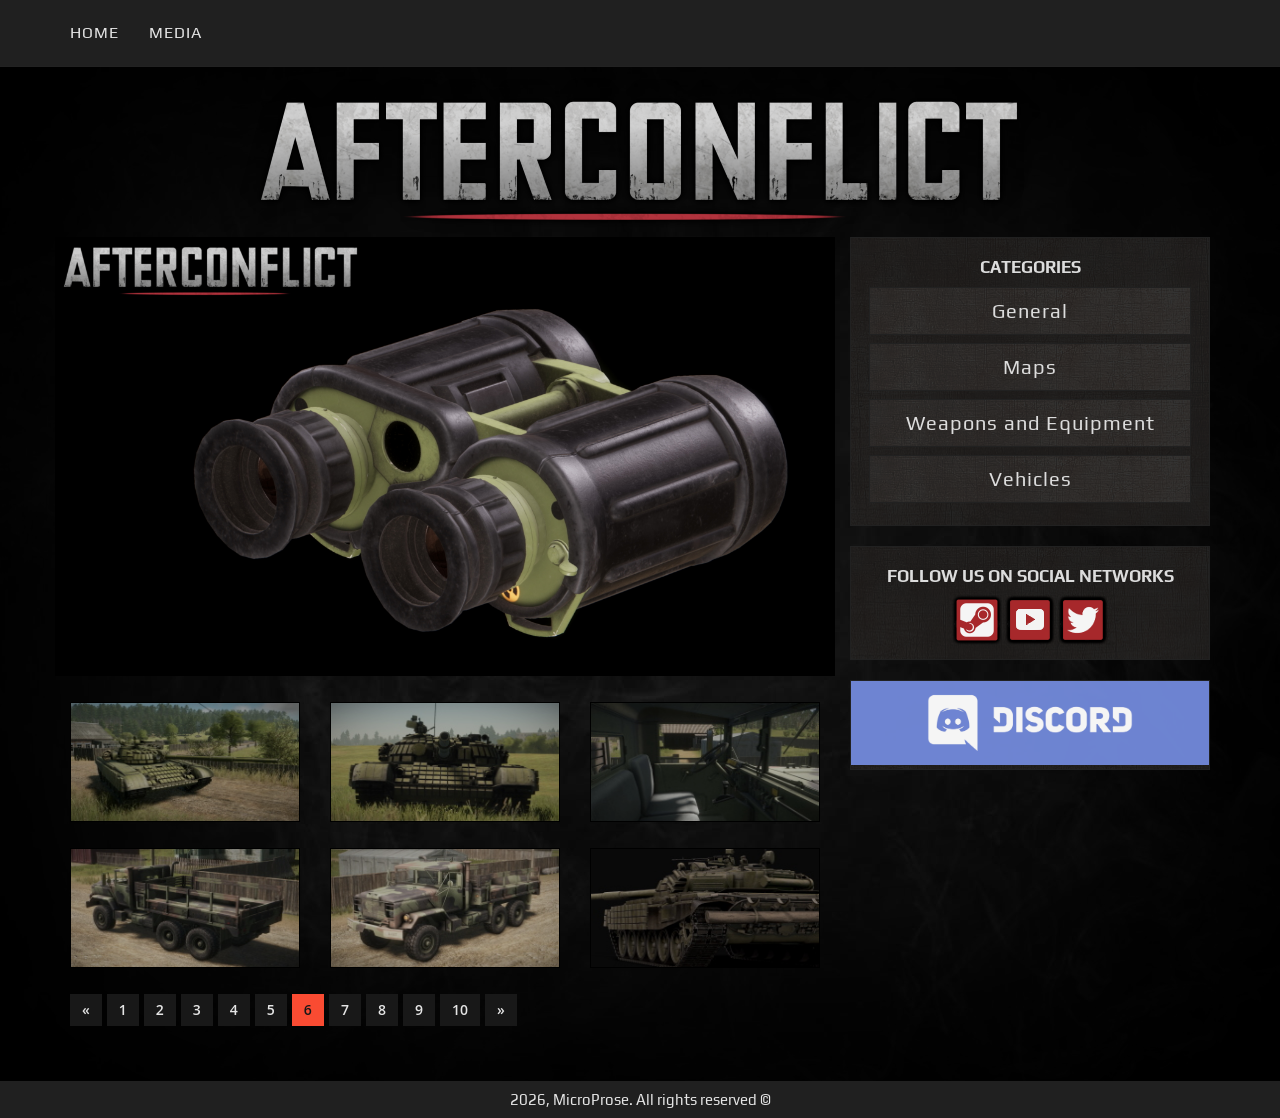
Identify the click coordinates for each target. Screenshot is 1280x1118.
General (1030, 310)
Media (175, 32)
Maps (1030, 366)
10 (460, 1009)
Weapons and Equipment (1030, 422)
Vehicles (1030, 478)
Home (94, 32)
